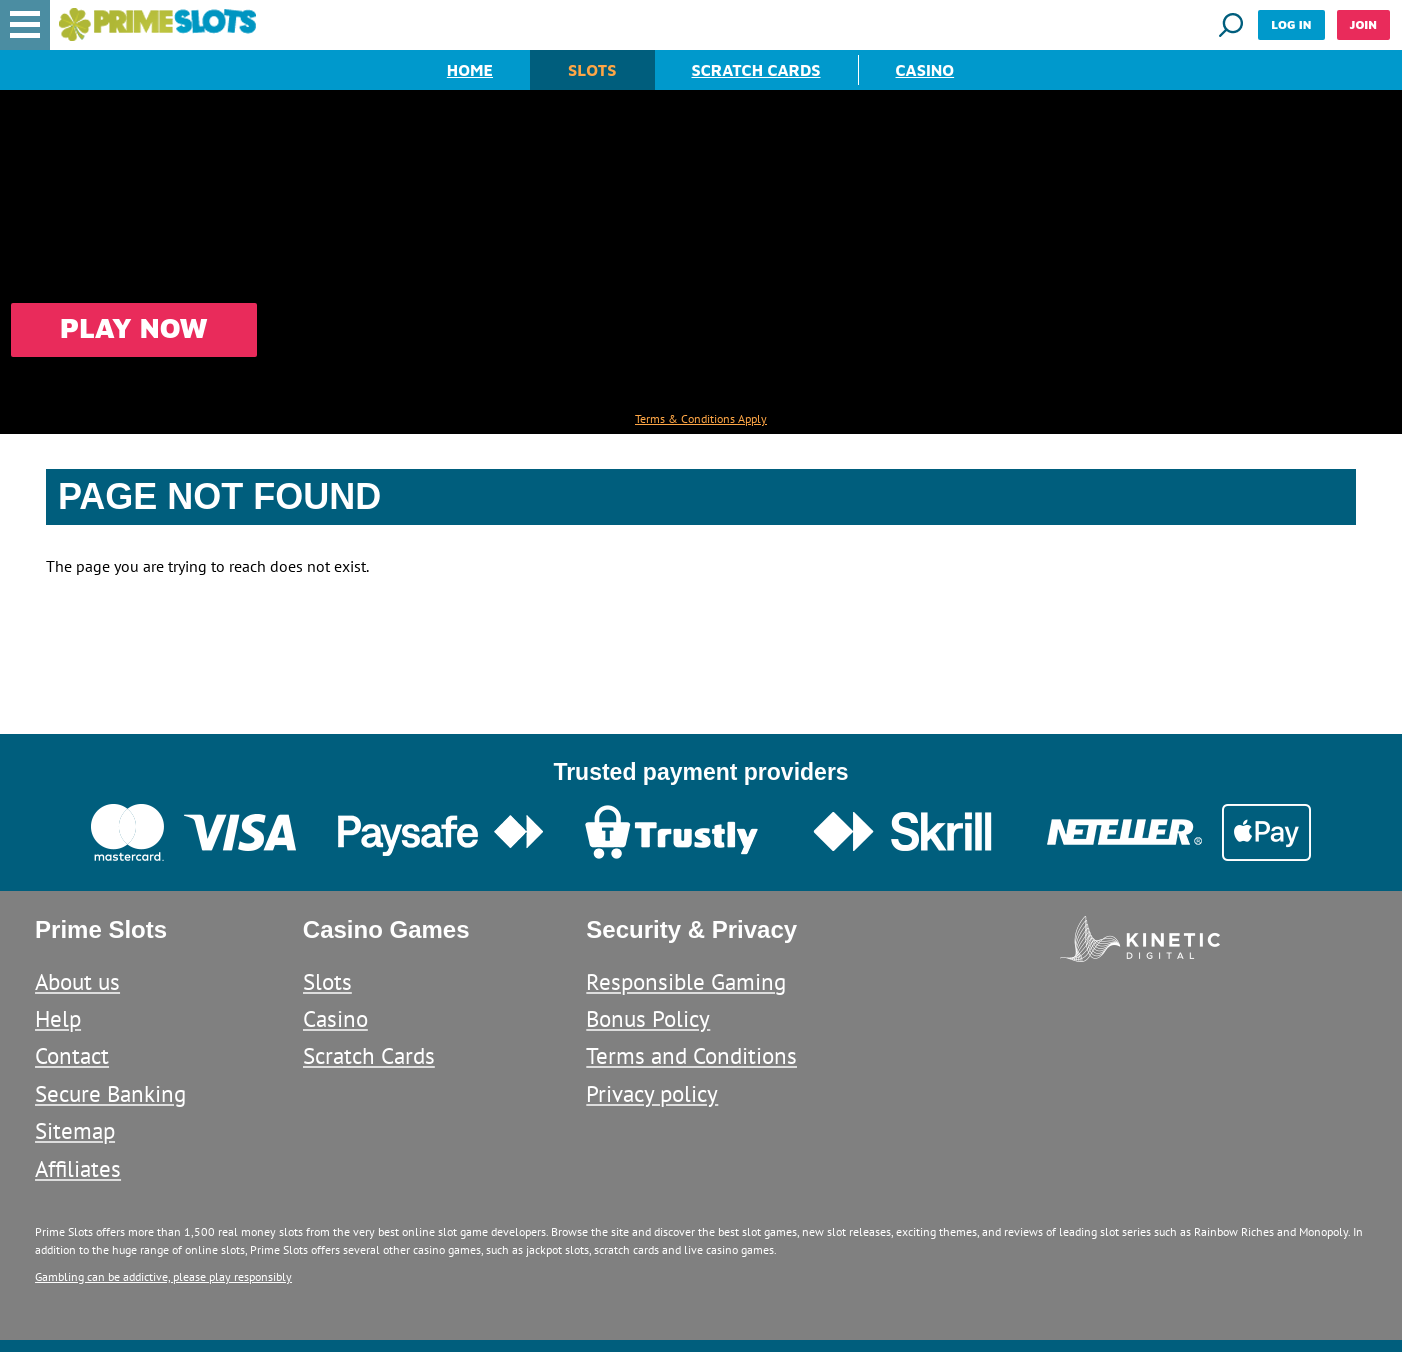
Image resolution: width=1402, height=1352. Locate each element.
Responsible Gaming (686, 981)
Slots (592, 70)
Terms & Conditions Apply (701, 419)
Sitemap (75, 1130)
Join (1363, 24)
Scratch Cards (756, 70)
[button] (25, 25)
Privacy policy (652, 1093)
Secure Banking (110, 1093)
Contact (72, 1055)
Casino (925, 70)
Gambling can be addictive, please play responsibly (163, 1276)
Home (470, 70)
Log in (1291, 24)
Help (58, 1018)
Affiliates (78, 1168)
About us (77, 981)
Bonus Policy (648, 1018)
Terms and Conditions (691, 1055)
